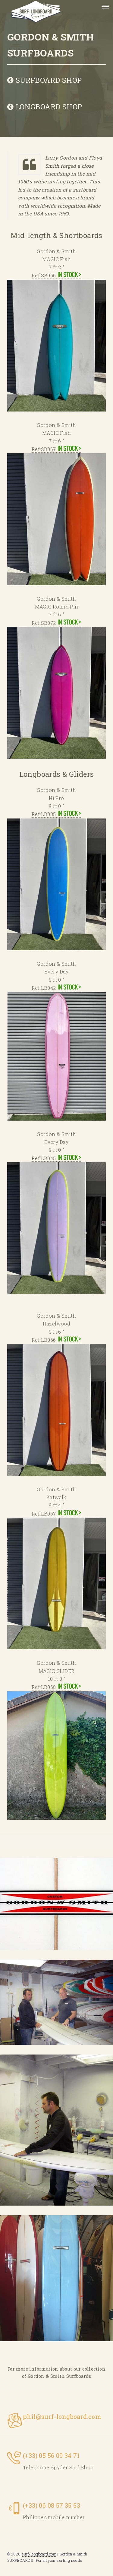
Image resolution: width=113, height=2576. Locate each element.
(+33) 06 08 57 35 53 (51, 2505)
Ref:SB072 (56, 689)
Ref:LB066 (56, 1406)
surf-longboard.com (39, 2554)
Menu (103, 6)
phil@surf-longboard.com (62, 2416)
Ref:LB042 (56, 1052)
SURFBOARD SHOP (44, 80)
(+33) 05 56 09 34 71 (51, 2455)
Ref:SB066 (56, 342)
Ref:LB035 (56, 880)
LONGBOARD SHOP (44, 106)
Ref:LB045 (56, 1224)
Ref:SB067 (56, 515)
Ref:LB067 (56, 1580)
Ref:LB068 (56, 1751)
